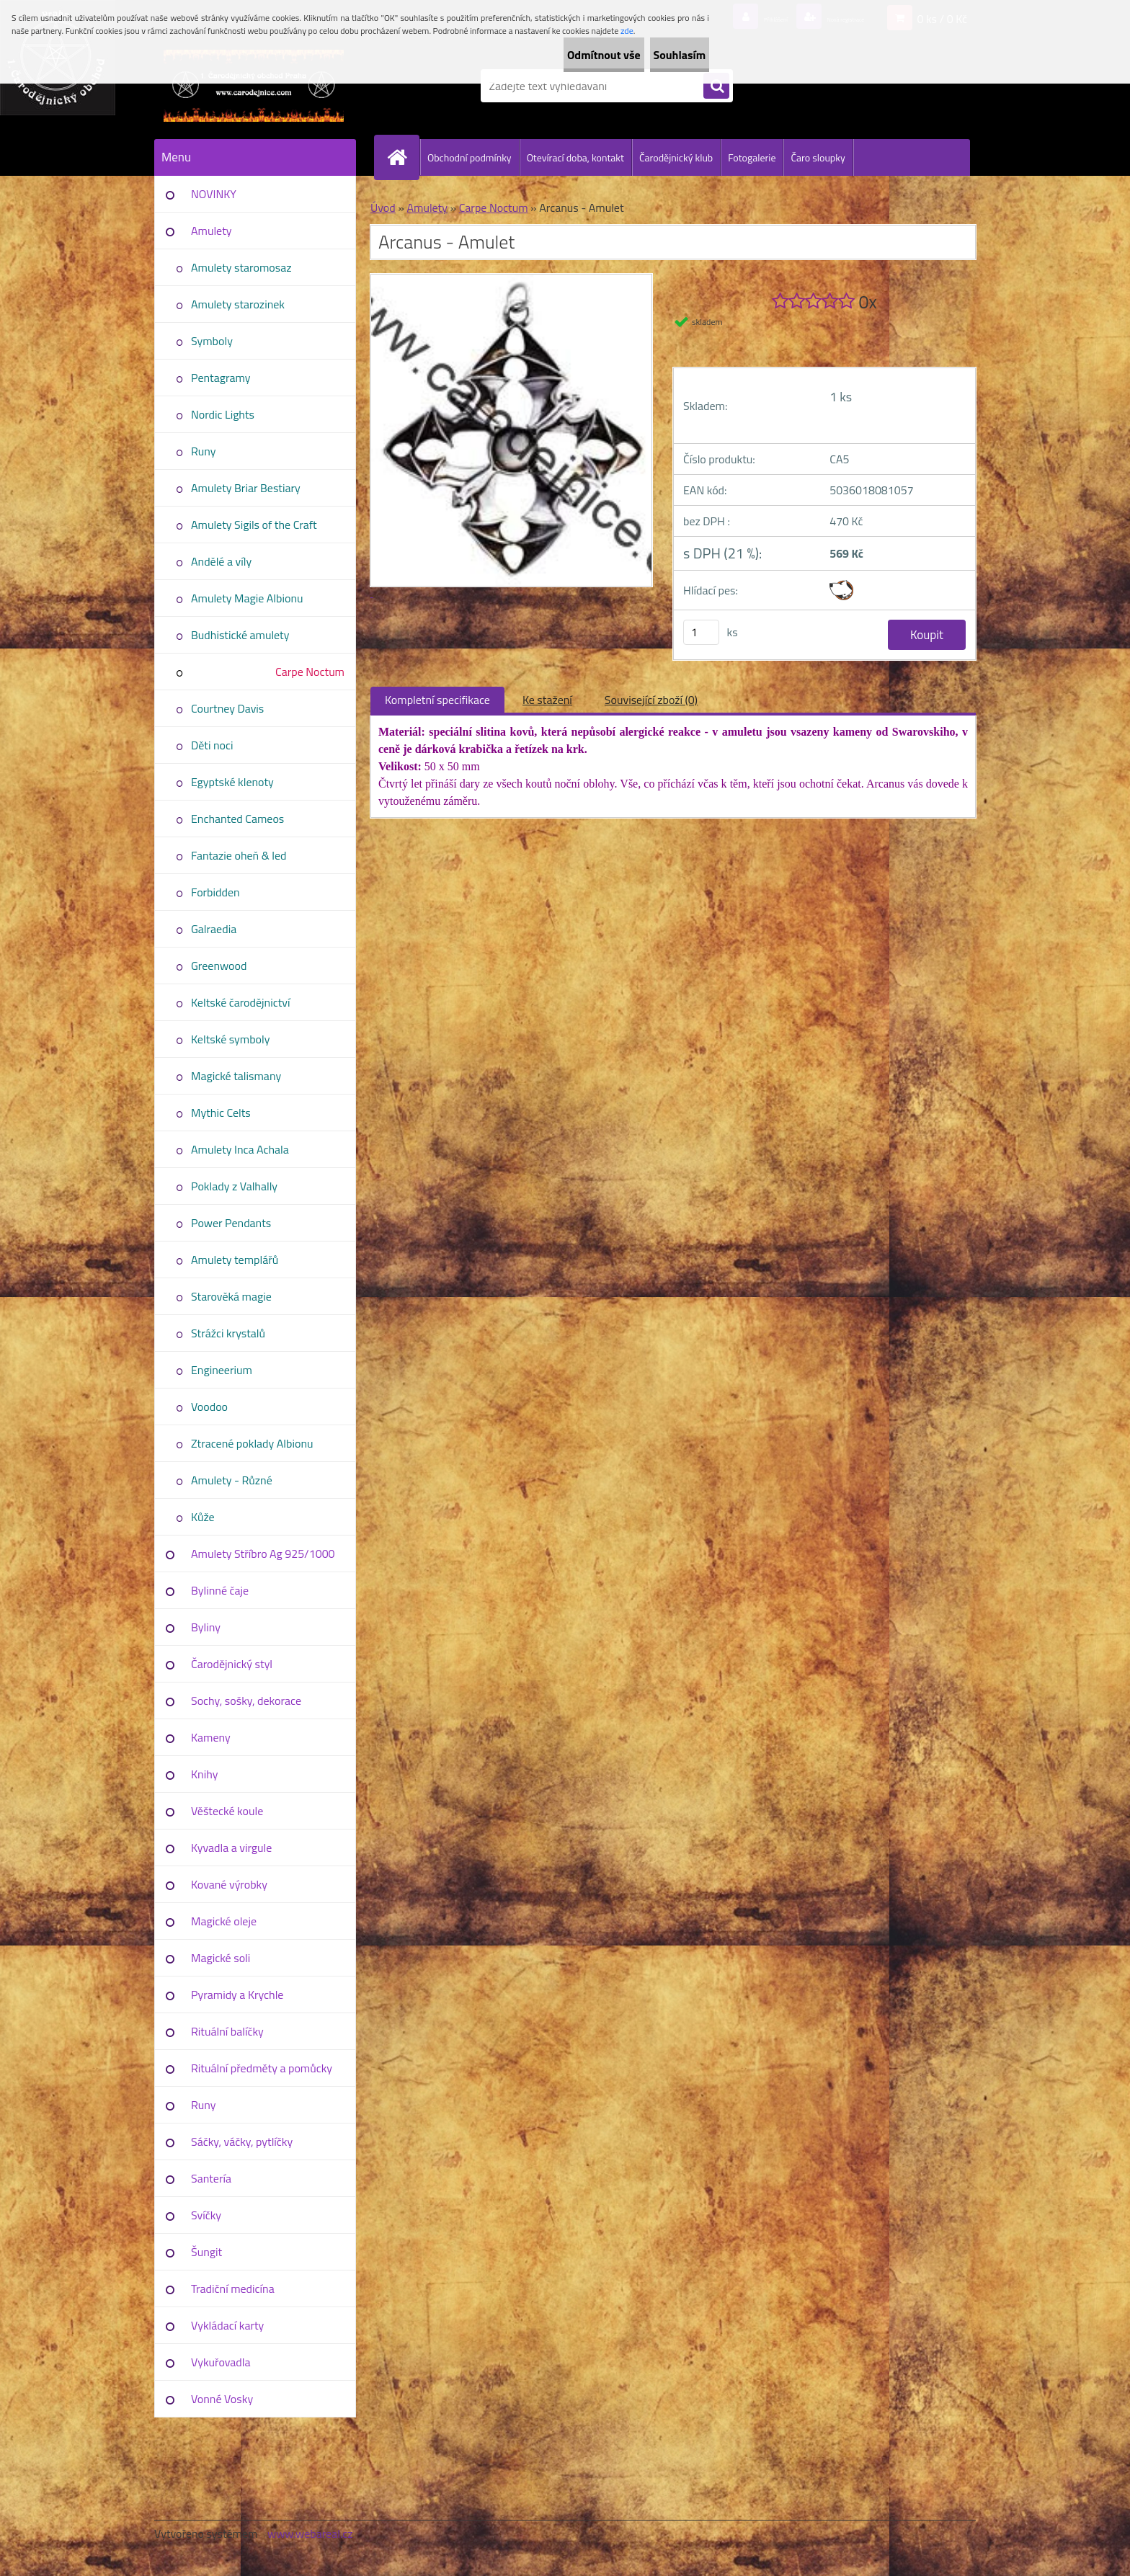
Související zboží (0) (651, 699)
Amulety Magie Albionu (247, 598)
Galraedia (213, 928)
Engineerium (221, 1369)
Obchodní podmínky (469, 157)
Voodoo (209, 1406)
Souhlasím (665, 54)
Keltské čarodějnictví (240, 1002)
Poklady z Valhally (234, 1186)
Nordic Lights (222, 414)
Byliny (206, 1627)
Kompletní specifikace (437, 699)
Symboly (212, 340)
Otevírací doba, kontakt (575, 157)
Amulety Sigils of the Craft (254, 524)
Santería (211, 2178)
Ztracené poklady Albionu (252, 1443)
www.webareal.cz (310, 2533)
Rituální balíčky (227, 2031)
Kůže (203, 1516)
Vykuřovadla (221, 2362)
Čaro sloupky (818, 157)
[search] (716, 86)
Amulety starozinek (238, 304)
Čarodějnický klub (676, 157)
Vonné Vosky (222, 2398)
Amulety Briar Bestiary (246, 487)
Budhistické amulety (240, 634)
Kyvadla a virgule (231, 1847)
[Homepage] (402, 157)
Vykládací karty (227, 2325)
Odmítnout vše (560, 54)
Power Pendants (231, 1222)
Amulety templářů (234, 1259)
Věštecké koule (227, 1810)
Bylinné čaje (220, 1590)
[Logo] (253, 86)
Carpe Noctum (309, 671)
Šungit (206, 2251)
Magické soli (220, 1957)
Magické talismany (236, 1075)
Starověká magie (231, 1296)
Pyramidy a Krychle (237, 1994)
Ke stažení (547, 699)
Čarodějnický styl (231, 1663)
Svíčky (206, 2215)
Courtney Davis (227, 708)
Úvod (383, 207)
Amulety (211, 230)
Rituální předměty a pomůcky (261, 2068)
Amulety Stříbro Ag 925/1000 (263, 1553)
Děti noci (212, 745)
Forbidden (215, 892)
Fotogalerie (751, 157)
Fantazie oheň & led (238, 855)
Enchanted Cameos (237, 818)
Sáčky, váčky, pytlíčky (242, 2141)
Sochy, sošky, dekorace (246, 1700)
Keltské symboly (230, 1039)
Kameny (211, 1737)
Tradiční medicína (233, 2288)
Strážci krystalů (228, 1333)
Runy (203, 451)
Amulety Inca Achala (240, 1149)
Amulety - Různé (231, 1480)
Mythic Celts (221, 1112)
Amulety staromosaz (241, 267)
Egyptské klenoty (232, 781)
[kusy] (701, 632)
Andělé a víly (221, 561)
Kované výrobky (229, 1884)
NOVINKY (213, 193)
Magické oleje (224, 1921)
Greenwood (218, 965)
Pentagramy (220, 377)
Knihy (204, 1774)
